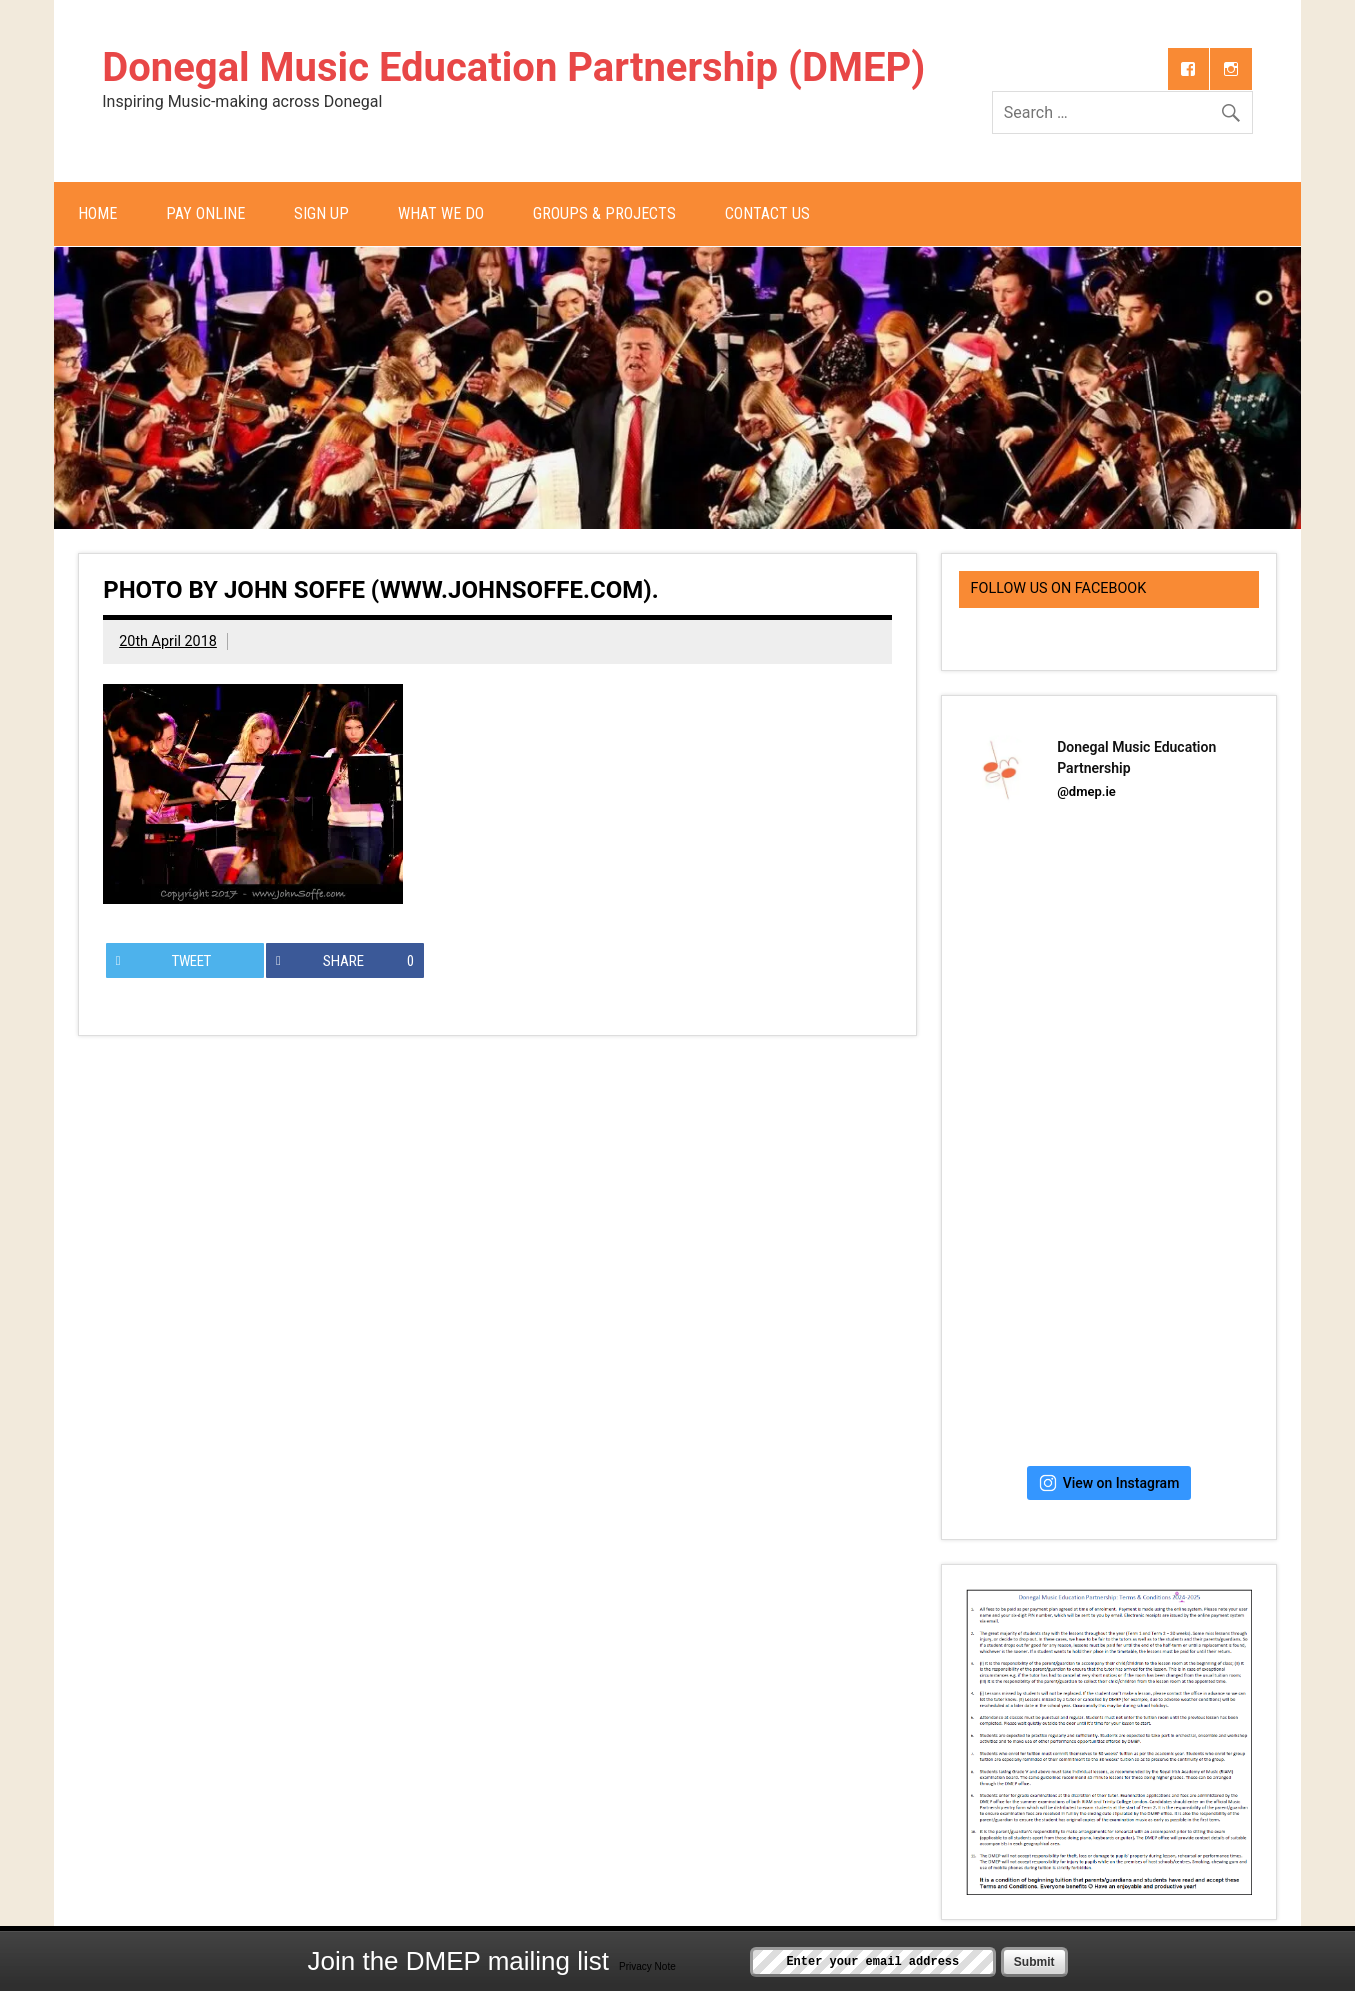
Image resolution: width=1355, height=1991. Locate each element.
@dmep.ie (1086, 791)
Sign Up (321, 213)
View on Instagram (1109, 1483)
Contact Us (767, 213)
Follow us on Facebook (1059, 588)
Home (97, 213)
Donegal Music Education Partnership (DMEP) (513, 67)
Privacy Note (647, 1966)
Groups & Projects (604, 213)
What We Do (441, 213)
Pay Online (205, 213)
